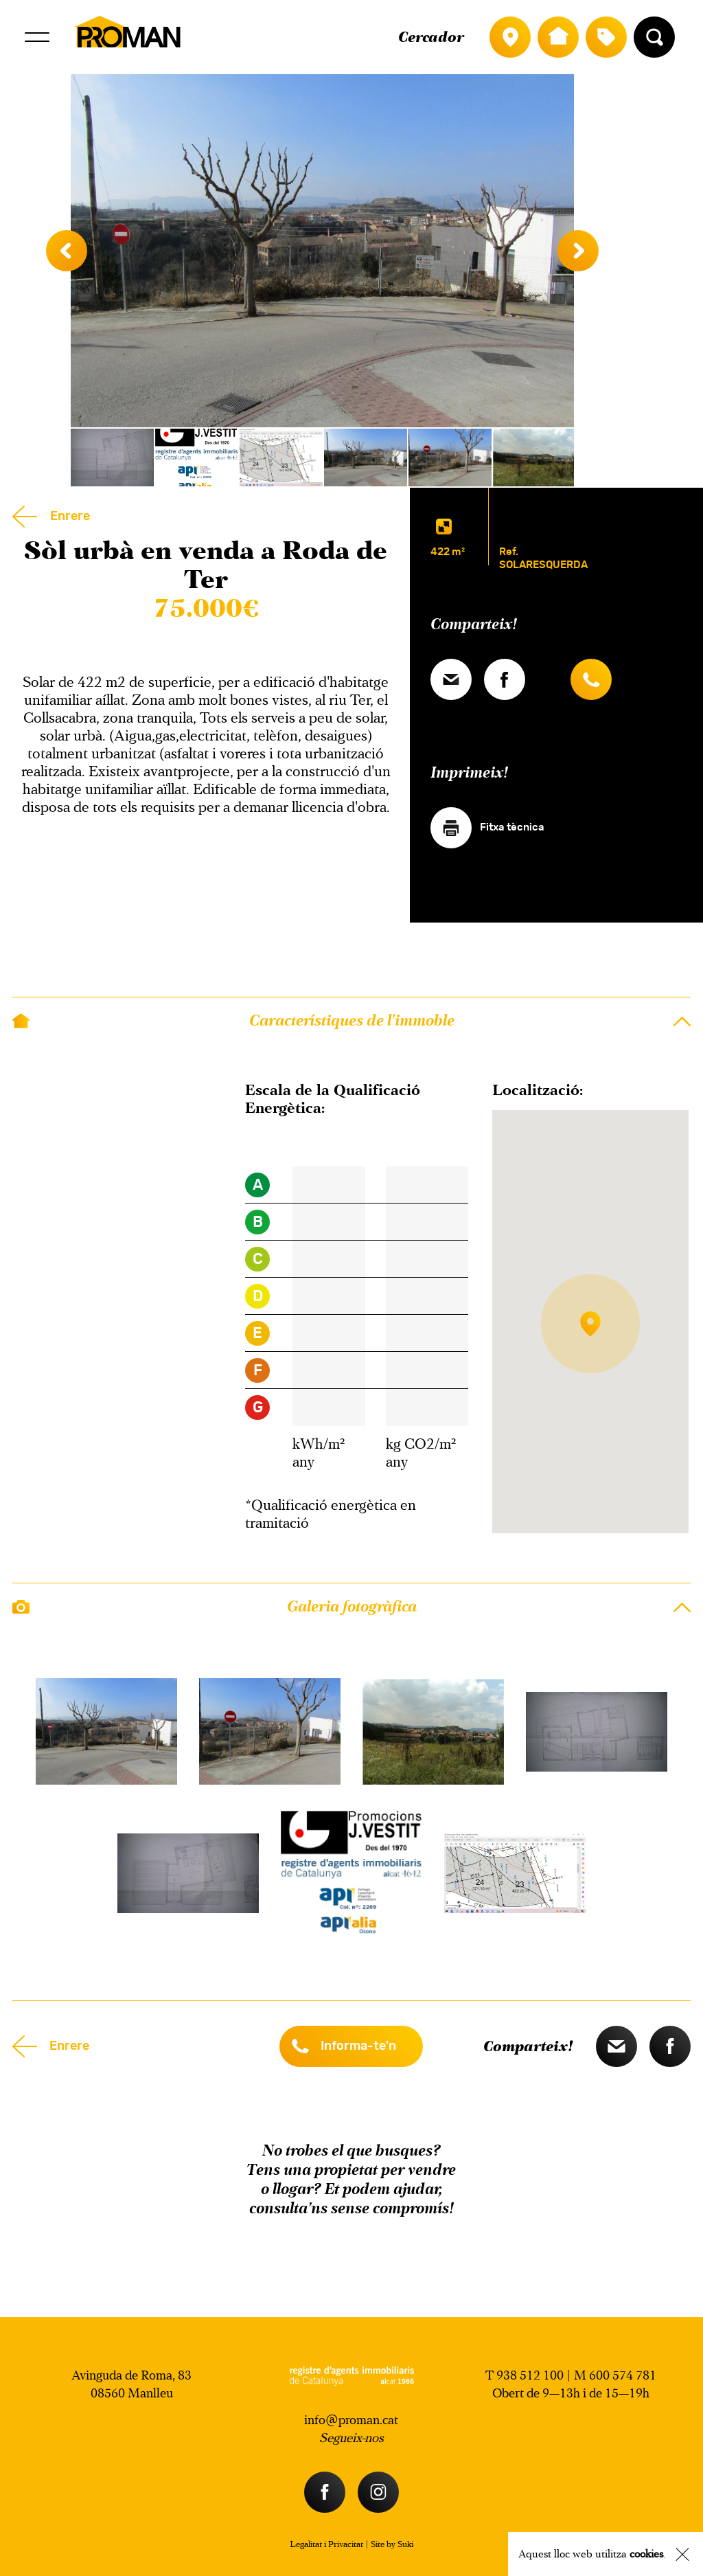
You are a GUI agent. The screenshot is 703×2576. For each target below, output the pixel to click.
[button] (590, 1328)
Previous (66, 250)
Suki (405, 2544)
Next (578, 250)
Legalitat (306, 2544)
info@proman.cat (351, 2420)
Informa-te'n (358, 2046)
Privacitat (345, 2544)
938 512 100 (530, 2375)
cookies (646, 2553)
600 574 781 (622, 2375)
